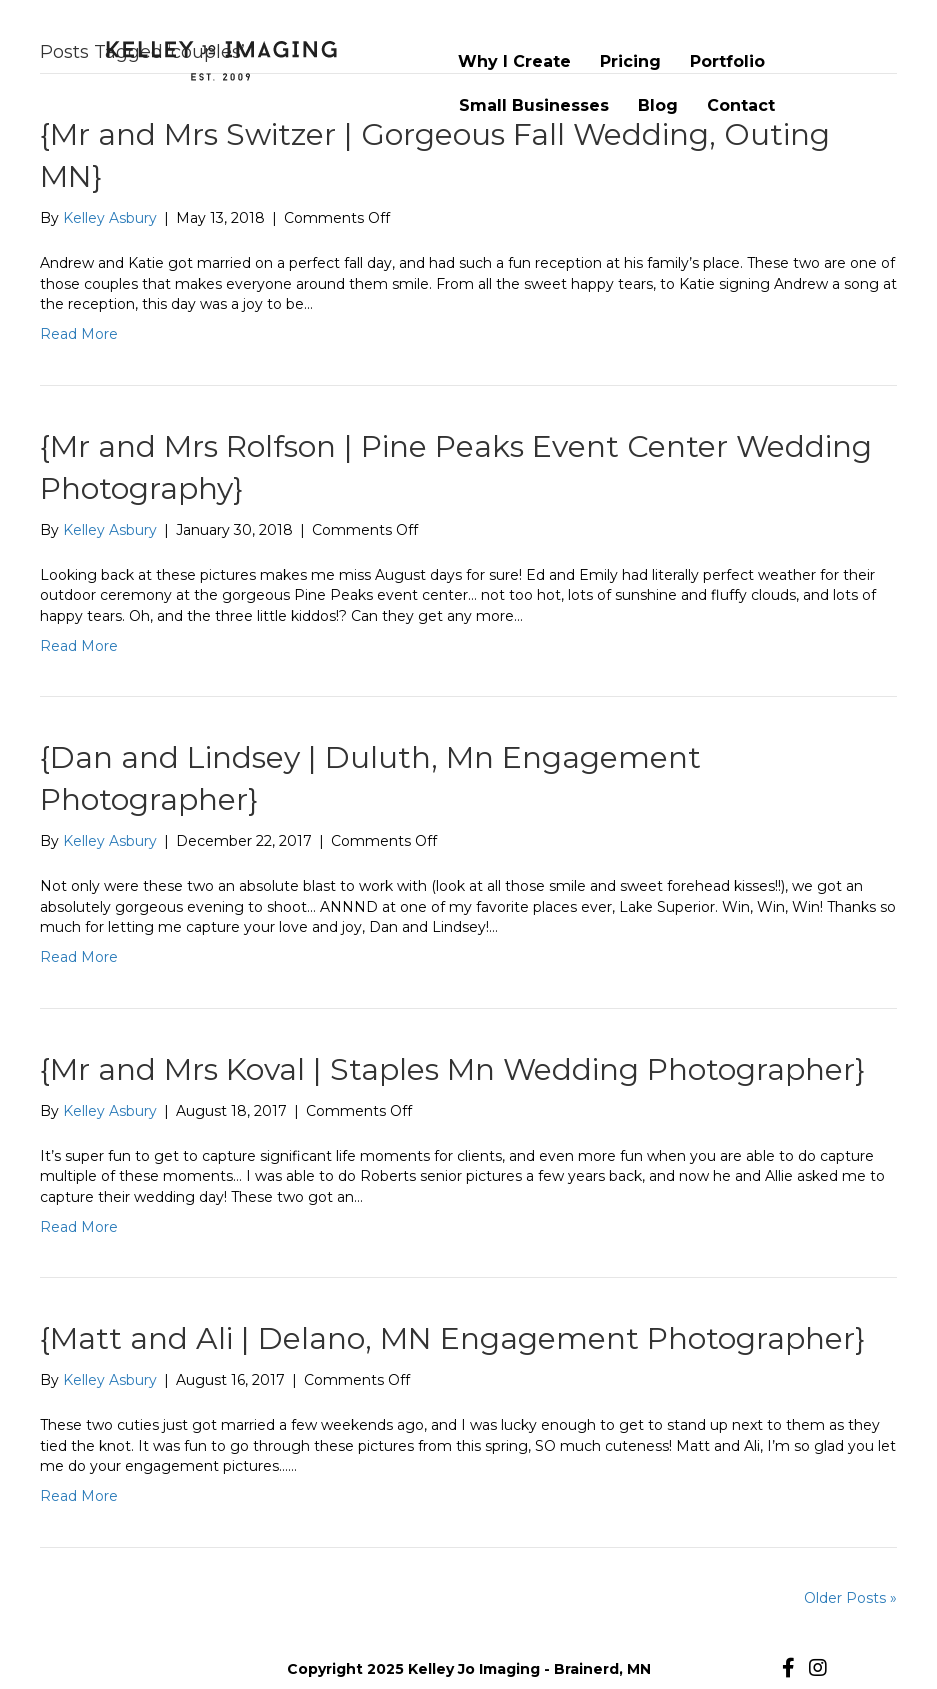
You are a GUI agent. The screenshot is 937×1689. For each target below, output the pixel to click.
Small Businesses (534, 105)
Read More (79, 334)
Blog (658, 105)
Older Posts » (850, 1598)
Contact (741, 105)
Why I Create (514, 61)
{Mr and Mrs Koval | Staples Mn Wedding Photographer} (452, 1069)
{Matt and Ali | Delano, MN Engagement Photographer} (452, 1338)
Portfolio (727, 61)
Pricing (630, 61)
